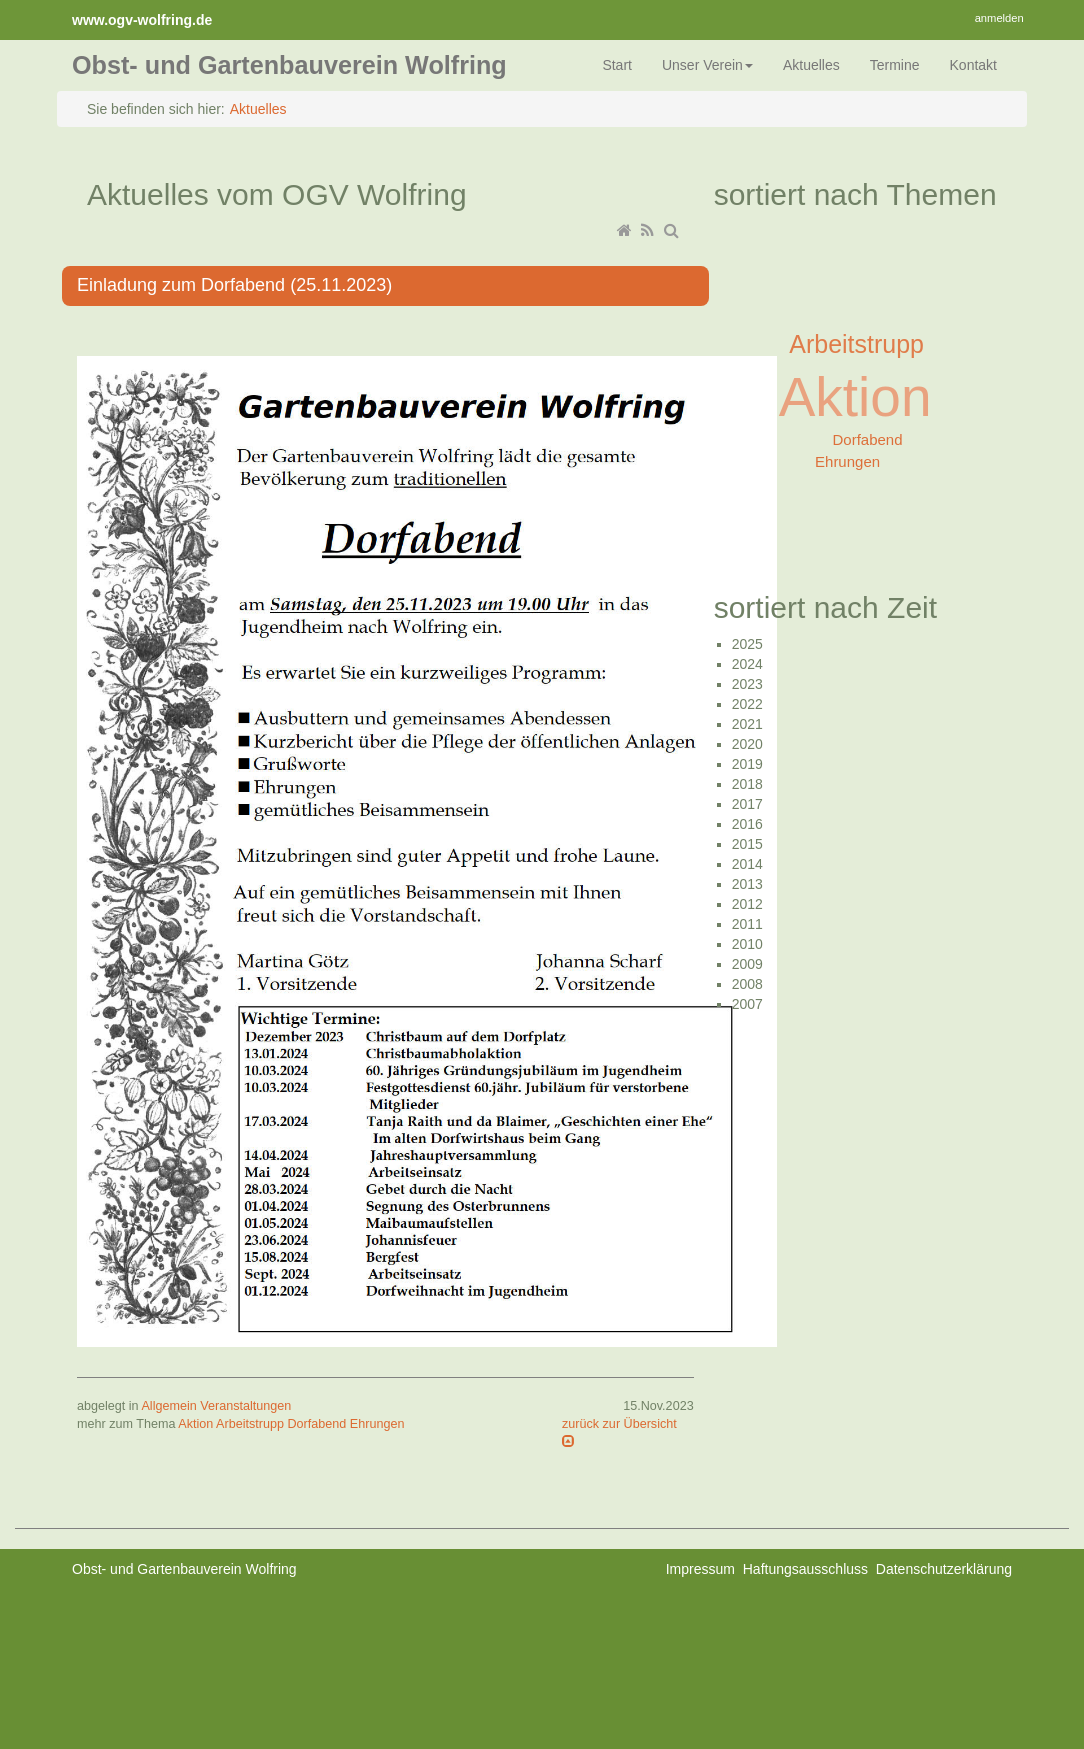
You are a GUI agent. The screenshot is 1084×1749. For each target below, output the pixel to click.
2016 (747, 824)
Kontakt (973, 65)
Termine (895, 65)
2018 (747, 784)
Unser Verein (707, 65)
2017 (747, 804)
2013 (747, 884)
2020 (747, 744)
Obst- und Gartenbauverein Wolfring (289, 65)
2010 (747, 944)
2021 (747, 724)
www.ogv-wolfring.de (142, 20)
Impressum (700, 1569)
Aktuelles (811, 65)
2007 (747, 1004)
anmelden (999, 18)
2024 (747, 664)
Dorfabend (317, 1424)
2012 (747, 904)
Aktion (195, 1424)
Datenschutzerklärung (944, 1569)
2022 (747, 704)
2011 (747, 924)
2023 (747, 684)
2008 (747, 984)
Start (617, 65)
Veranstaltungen (245, 1406)
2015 (747, 844)
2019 (747, 764)
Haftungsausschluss (805, 1569)
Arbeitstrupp (250, 1424)
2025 (747, 644)
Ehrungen (377, 1424)
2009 (747, 964)
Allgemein (168, 1406)
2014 (747, 864)
